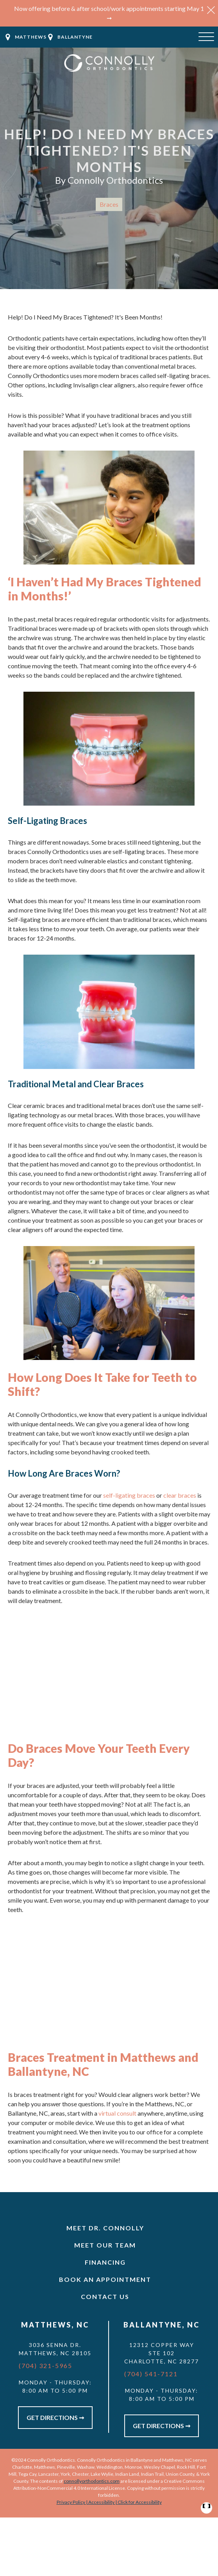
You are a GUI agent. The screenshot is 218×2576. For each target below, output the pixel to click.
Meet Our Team (105, 2245)
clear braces (179, 1495)
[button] (211, 15)
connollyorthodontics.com (92, 2481)
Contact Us (105, 2296)
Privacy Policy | (72, 2502)
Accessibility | (103, 2502)
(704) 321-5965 (45, 2365)
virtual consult (117, 2113)
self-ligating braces (129, 1495)
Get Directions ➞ (55, 2417)
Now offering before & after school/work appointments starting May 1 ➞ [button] (109, 13)
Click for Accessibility (140, 2502)
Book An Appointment (105, 2279)
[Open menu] (206, 37)
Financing (105, 2262)
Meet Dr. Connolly (105, 2228)
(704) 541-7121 (151, 2373)
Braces (109, 204)
